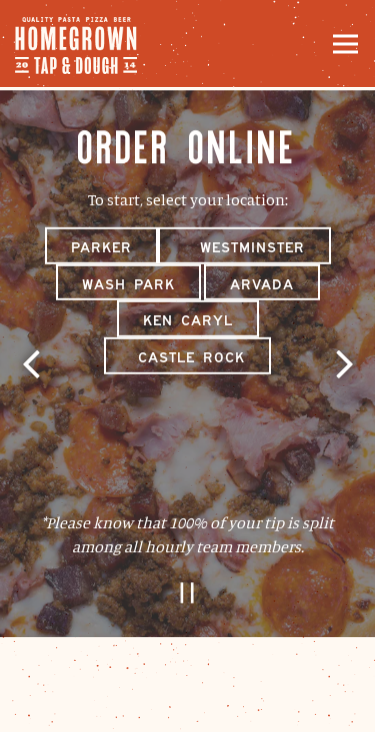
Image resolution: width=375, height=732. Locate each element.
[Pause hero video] (187, 594)
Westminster (244, 248)
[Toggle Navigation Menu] (345, 43)
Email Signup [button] (188, 705)
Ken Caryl (188, 322)
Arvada (262, 285)
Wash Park (128, 285)
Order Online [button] (187, 652)
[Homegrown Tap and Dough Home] (85, 43)
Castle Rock (187, 359)
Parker (101, 248)
